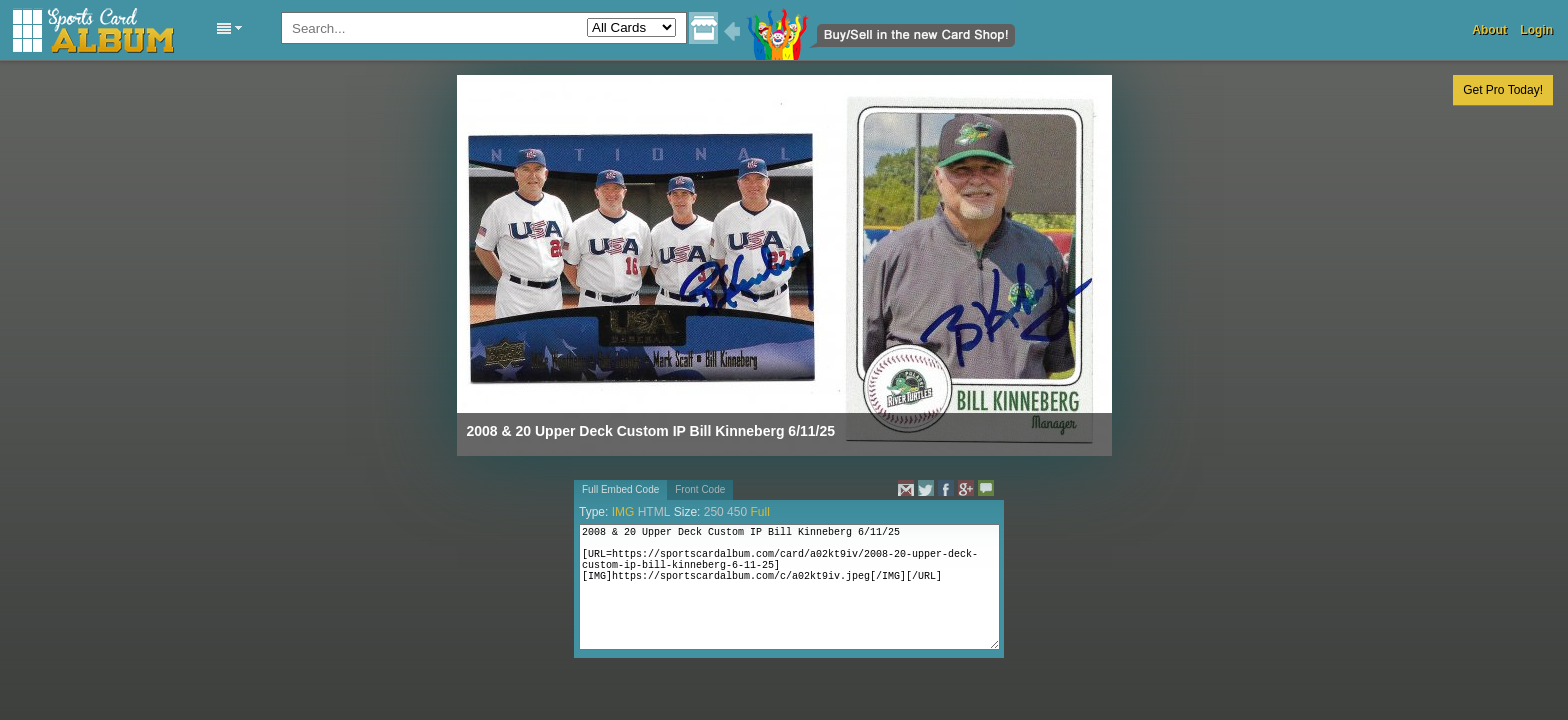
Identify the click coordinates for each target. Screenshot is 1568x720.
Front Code (700, 489)
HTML (654, 512)
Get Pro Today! (1503, 90)
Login (1536, 30)
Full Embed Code (620, 489)
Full (759, 512)
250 (714, 512)
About (1489, 30)
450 (737, 512)
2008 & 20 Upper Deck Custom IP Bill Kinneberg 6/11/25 (651, 431)
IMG (623, 512)
